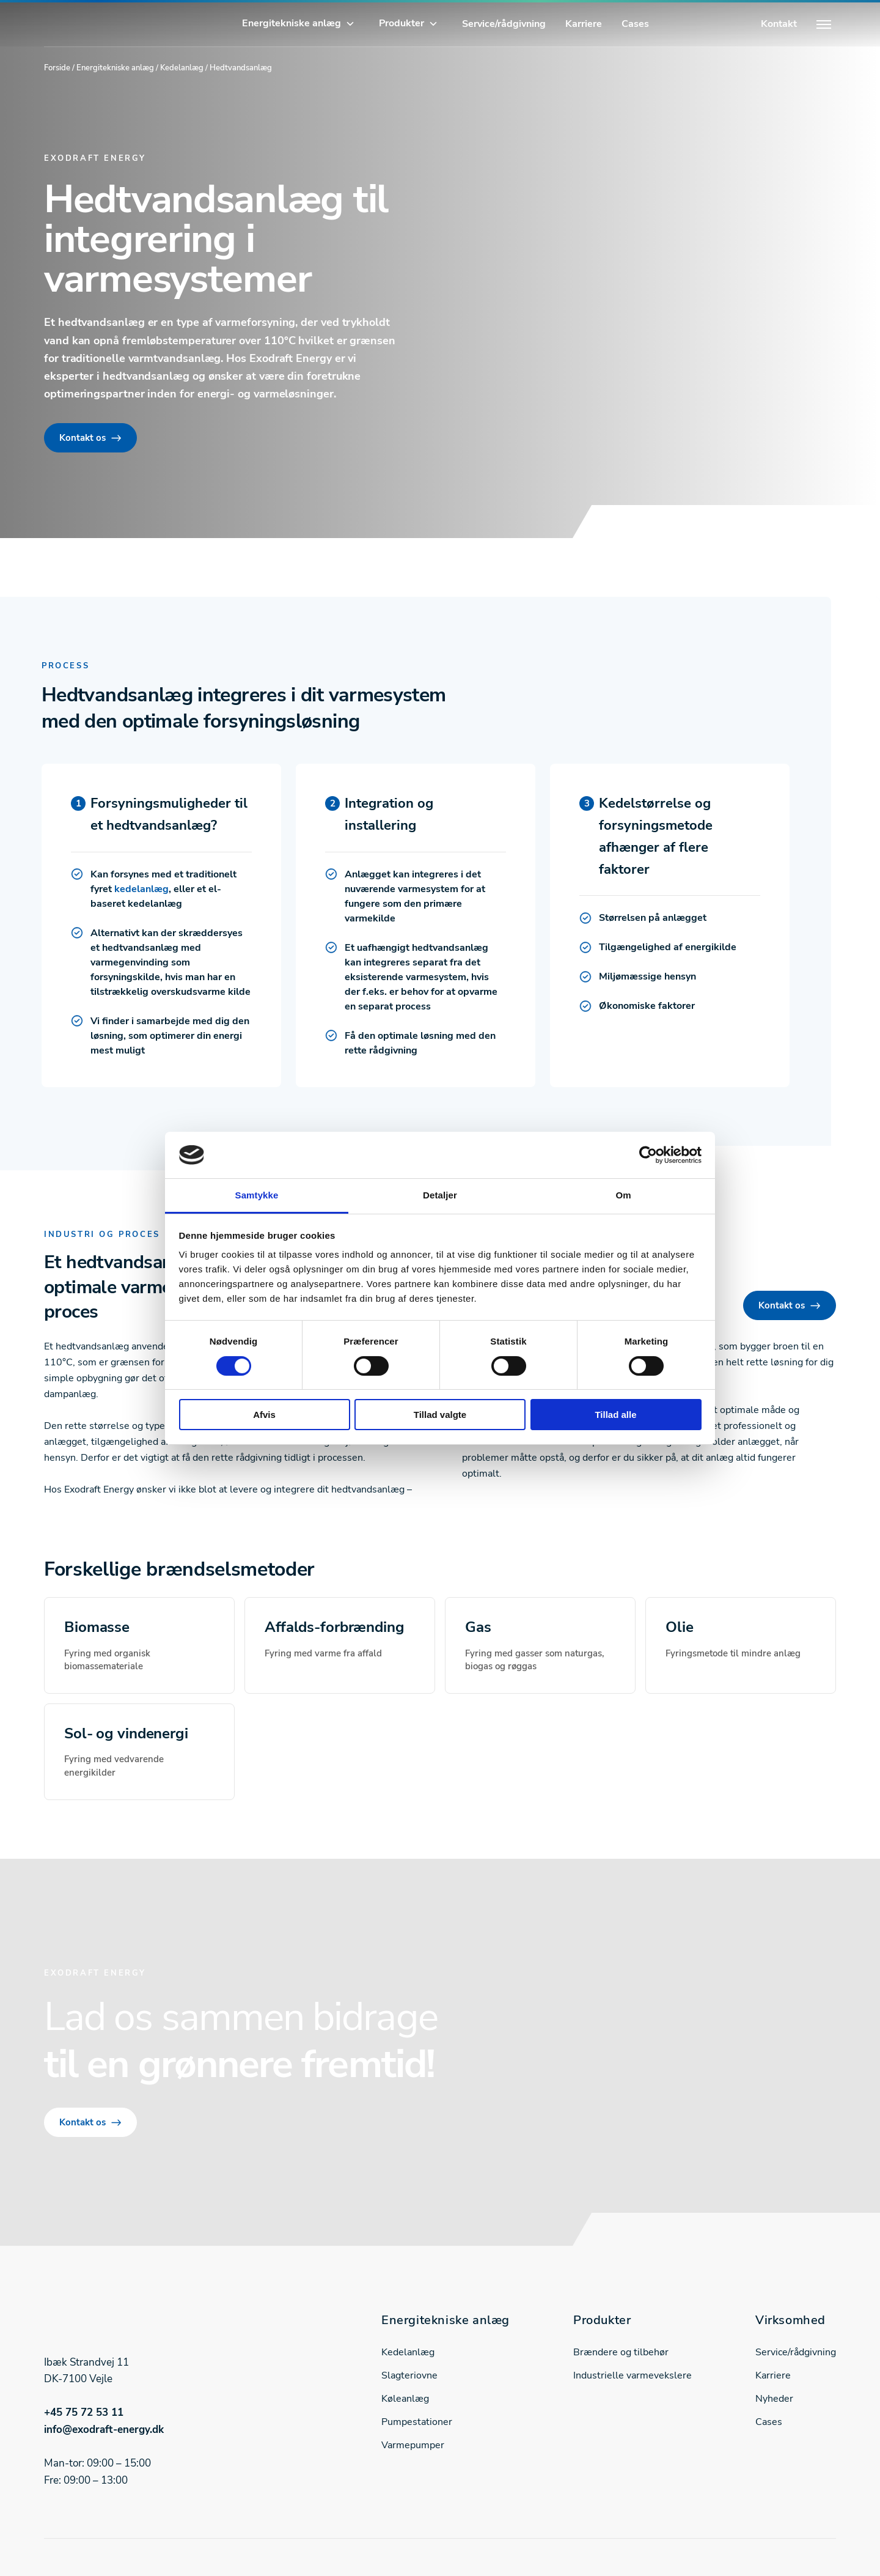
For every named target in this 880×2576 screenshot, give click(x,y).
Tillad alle (615, 1414)
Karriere (583, 24)
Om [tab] (623, 1195)
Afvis (264, 1414)
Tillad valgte (440, 1414)
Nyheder (774, 2398)
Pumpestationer (416, 2422)
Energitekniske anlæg (291, 23)
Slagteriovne (409, 2375)
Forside (57, 67)
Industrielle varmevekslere (632, 2375)
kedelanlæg (141, 889)
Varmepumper (412, 2445)
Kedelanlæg (182, 67)
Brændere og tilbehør (621, 2352)
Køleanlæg (405, 2398)
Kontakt (779, 24)
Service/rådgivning (504, 24)
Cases (635, 24)
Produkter (401, 23)
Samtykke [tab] (257, 1195)
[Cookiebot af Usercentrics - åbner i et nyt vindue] (648, 1155)
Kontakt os (82, 438)
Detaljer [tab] (440, 1195)
